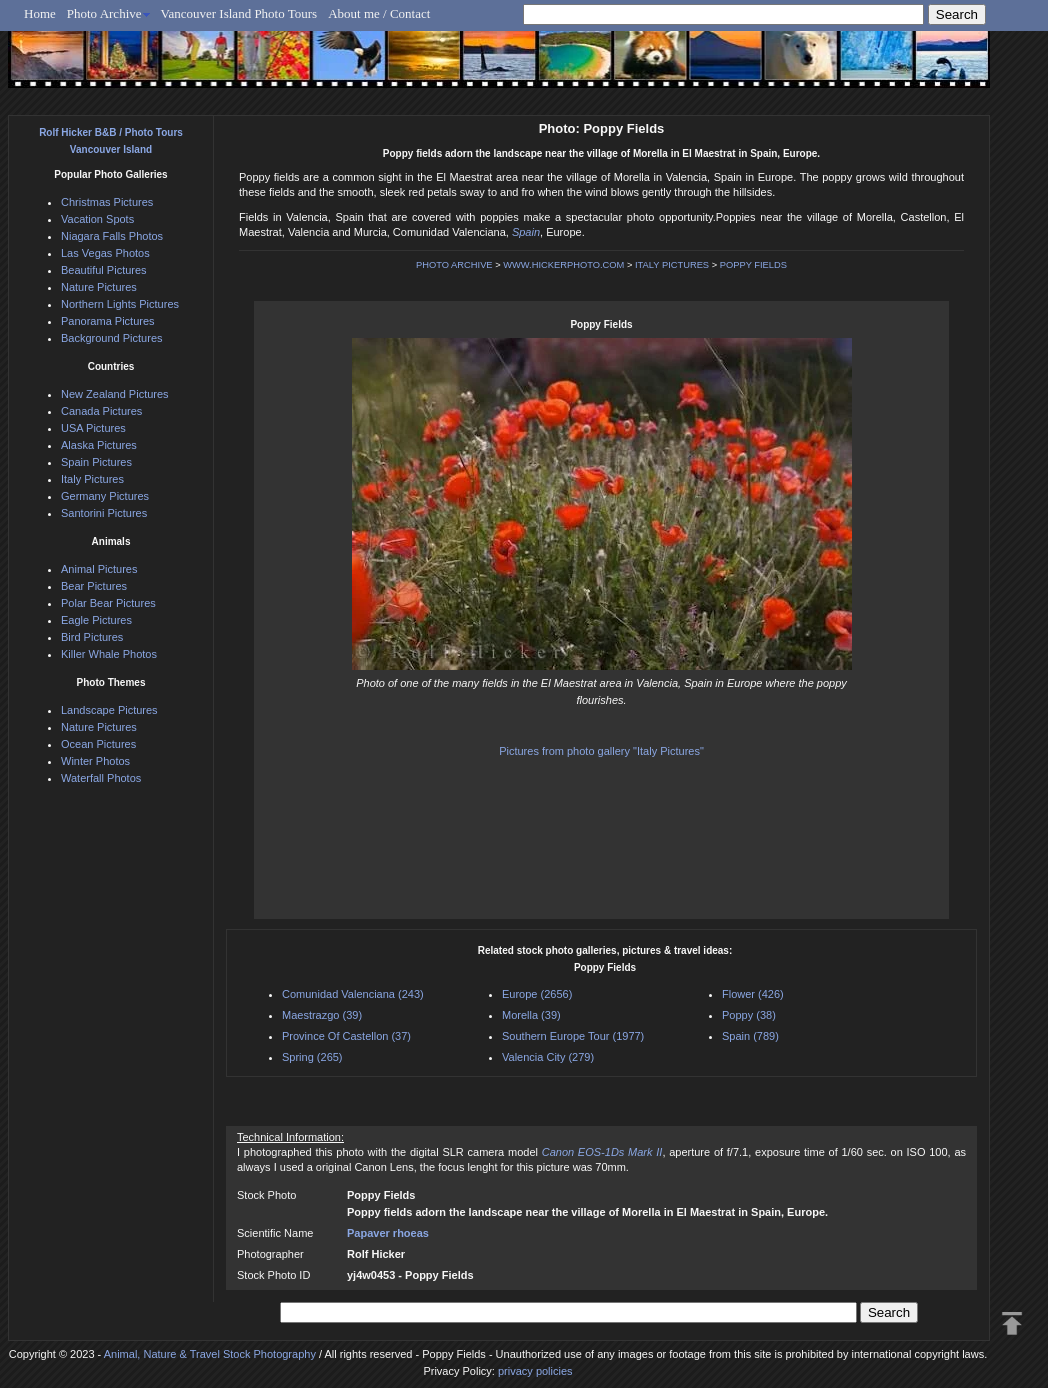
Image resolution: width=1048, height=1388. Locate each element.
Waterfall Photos (101, 778)
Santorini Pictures (104, 513)
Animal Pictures (99, 569)
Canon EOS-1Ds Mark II (602, 1152)
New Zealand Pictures (115, 394)
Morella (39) (531, 1015)
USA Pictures (93, 428)
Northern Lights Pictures (120, 304)
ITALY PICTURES (672, 265)
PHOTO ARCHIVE (454, 265)
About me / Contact (379, 13)
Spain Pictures (96, 462)
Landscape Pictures (109, 710)
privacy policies (535, 1371)
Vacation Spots (97, 219)
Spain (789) (750, 1036)
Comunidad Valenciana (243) (353, 994)
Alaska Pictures (99, 445)
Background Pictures (112, 338)
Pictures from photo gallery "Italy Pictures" (601, 751)
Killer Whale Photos (109, 654)
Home (40, 13)
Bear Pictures (94, 586)
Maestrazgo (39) (322, 1015)
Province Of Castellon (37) (346, 1036)
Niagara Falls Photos (112, 236)
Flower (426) (753, 994)
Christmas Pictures (107, 202)
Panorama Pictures (108, 321)
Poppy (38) (749, 1015)
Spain (526, 232)
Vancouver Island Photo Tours (239, 13)
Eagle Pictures (96, 620)
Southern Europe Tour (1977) (573, 1036)
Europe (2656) (537, 994)
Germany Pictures (105, 496)
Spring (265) (312, 1057)
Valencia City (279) (548, 1057)
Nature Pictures (99, 287)
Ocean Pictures (98, 744)
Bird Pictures (92, 637)
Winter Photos (95, 761)
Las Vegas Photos (105, 253)
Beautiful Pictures (104, 270)
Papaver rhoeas (388, 1233)
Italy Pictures (92, 479)
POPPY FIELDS (753, 265)
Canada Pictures (101, 411)
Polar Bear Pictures (108, 603)
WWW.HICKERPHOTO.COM (563, 265)
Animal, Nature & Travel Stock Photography (210, 1354)
